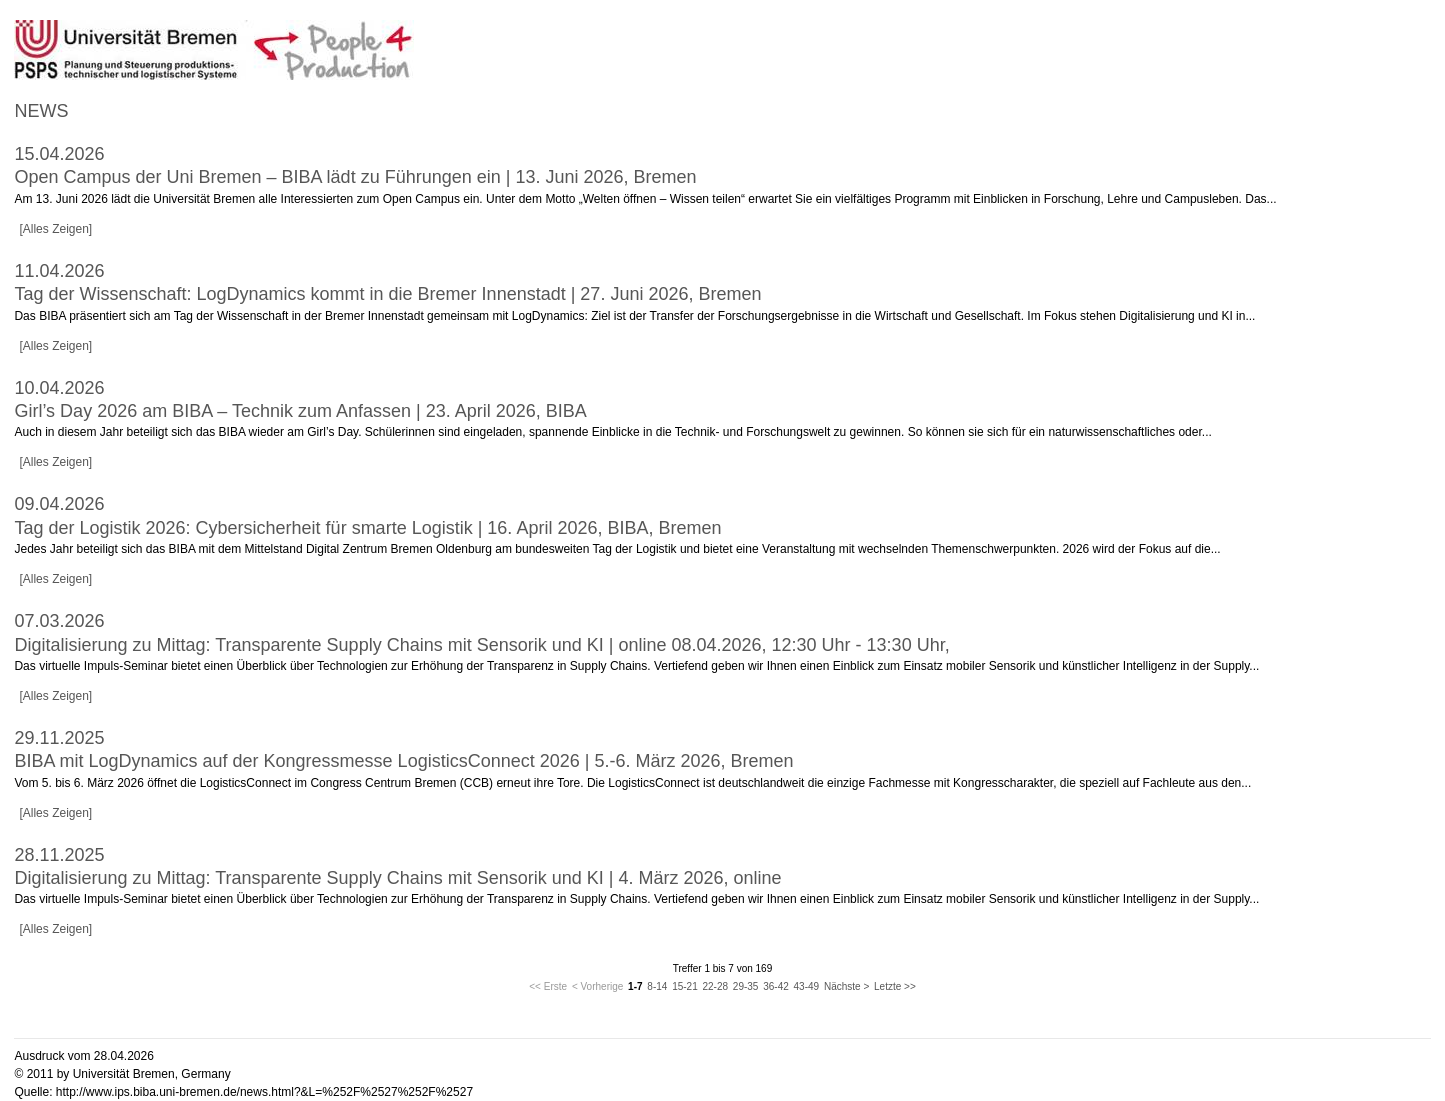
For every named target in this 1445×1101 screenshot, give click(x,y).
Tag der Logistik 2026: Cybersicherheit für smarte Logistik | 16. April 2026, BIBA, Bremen (367, 528)
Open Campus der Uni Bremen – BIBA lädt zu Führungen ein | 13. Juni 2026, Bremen (355, 177)
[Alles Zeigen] (55, 229)
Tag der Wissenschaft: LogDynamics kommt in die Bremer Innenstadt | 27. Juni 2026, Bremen (387, 294)
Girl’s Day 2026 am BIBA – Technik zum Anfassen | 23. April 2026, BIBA (300, 411)
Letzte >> (895, 986)
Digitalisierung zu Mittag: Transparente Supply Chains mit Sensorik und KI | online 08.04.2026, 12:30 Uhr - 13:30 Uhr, (481, 645)
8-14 (657, 986)
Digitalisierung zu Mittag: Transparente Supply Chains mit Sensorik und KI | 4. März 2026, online (397, 878)
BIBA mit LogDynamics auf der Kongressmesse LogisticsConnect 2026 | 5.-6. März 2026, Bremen (403, 761)
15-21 (685, 986)
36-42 (776, 986)
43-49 (807, 986)
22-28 (715, 986)
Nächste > (846, 986)
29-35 (746, 986)
